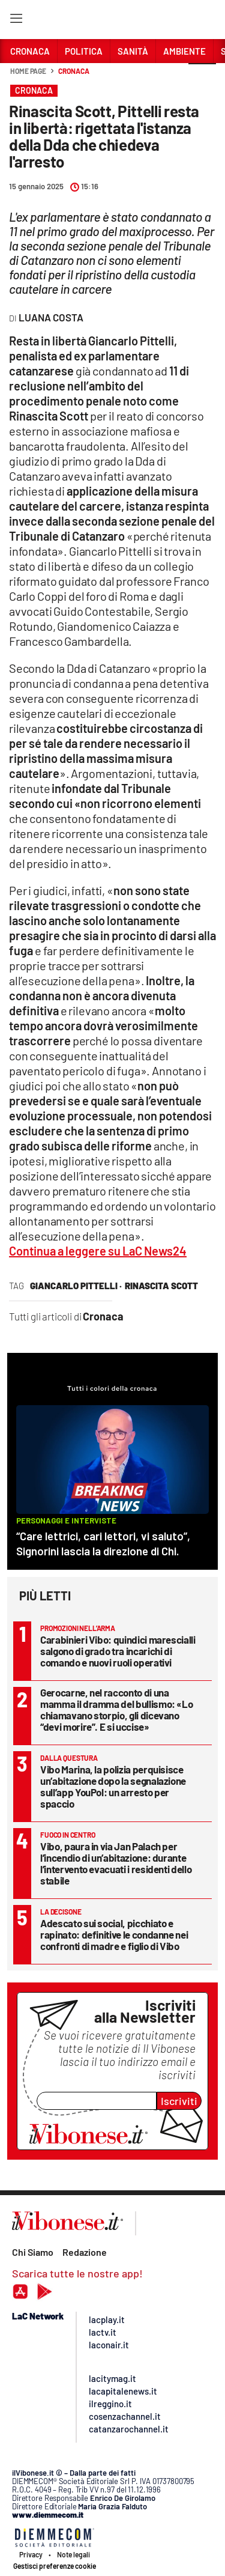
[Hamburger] (16, 21)
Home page (28, 71)
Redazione (84, 2252)
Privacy (31, 2554)
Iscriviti (179, 2100)
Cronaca (73, 71)
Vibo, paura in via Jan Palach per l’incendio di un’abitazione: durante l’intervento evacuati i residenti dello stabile (115, 1863)
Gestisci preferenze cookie (54, 2566)
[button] (202, 77)
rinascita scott (161, 1285)
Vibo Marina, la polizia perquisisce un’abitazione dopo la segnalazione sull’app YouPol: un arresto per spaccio (113, 1786)
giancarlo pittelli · (76, 1285)
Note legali (73, 2554)
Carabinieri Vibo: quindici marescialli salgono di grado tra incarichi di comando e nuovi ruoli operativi (118, 1650)
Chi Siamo (32, 2252)
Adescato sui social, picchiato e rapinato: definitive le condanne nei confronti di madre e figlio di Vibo (114, 1934)
